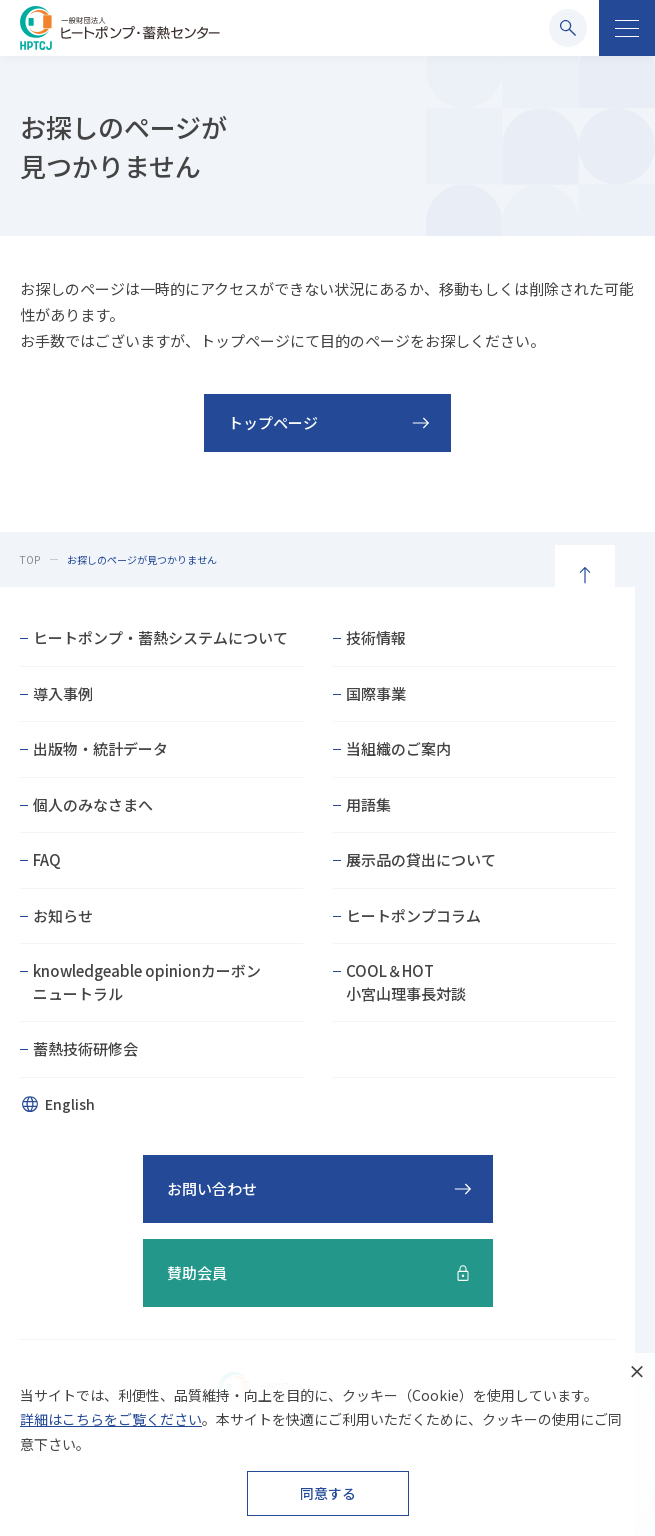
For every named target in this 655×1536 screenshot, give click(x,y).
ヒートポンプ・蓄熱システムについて (160, 637)
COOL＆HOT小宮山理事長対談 (406, 982)
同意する (328, 1493)
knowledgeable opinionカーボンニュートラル (147, 982)
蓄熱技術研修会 (85, 1048)
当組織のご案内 (398, 748)
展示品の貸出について (421, 859)
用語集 (368, 804)
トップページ (273, 422)
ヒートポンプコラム (413, 915)
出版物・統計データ (100, 748)
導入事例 (63, 693)
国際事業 (376, 693)
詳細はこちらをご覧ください (111, 1419)
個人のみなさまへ (93, 804)
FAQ (47, 859)
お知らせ (63, 915)
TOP (30, 559)
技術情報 (376, 637)
